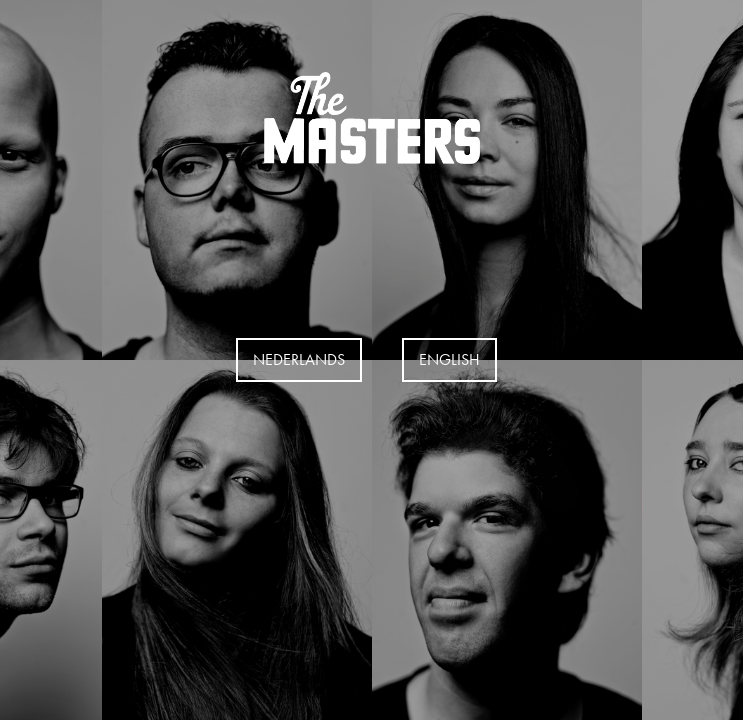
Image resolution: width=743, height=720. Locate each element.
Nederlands (299, 359)
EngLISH (449, 359)
